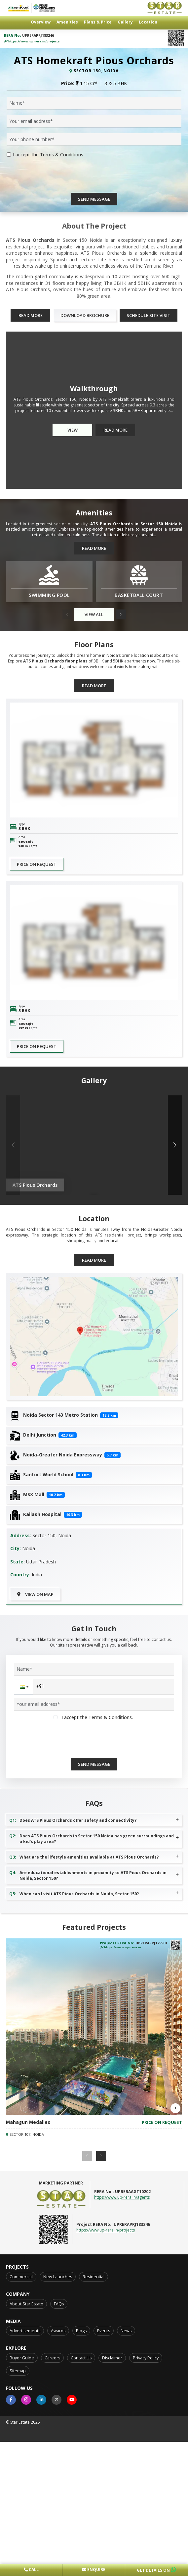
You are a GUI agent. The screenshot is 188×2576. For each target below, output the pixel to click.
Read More (31, 504)
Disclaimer (112, 2546)
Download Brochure (84, 504)
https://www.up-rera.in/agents (122, 2386)
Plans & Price (98, 22)
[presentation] (57, 368)
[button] (121, 803)
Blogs (81, 2519)
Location (148, 22)
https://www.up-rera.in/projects (32, 41)
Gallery (125, 22)
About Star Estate (26, 2492)
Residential (93, 2465)
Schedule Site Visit (148, 504)
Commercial (21, 2465)
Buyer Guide (22, 2546)
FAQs (59, 2492)
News (126, 2519)
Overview (41, 22)
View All (94, 803)
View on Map (35, 1783)
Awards (58, 2519)
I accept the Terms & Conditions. (48, 343)
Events (103, 2519)
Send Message (94, 388)
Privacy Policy (146, 2546)
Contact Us (81, 2546)
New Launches (57, 2465)
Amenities (67, 22)
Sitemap (18, 2559)
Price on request (36, 1053)
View (72, 618)
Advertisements (25, 2519)
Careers (52, 2546)
